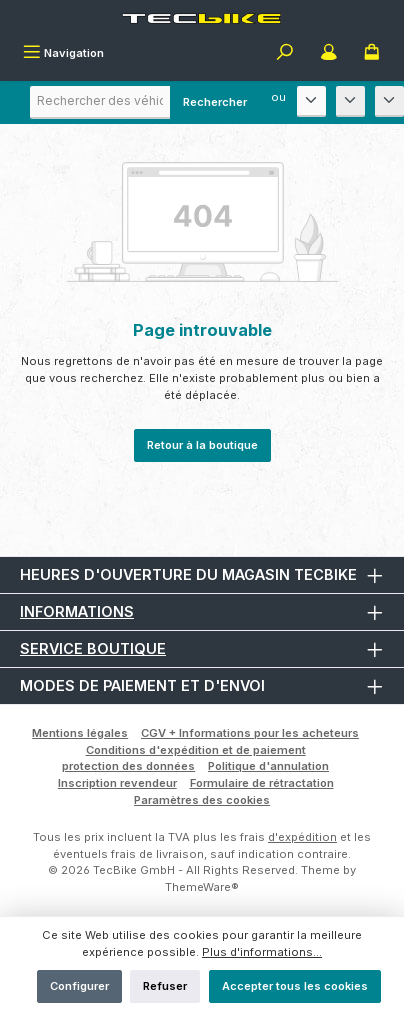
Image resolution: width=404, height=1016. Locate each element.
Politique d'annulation (268, 766)
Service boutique (93, 648)
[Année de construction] (389, 101)
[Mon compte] (329, 54)
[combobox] (145, 102)
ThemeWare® (202, 887)
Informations (77, 611)
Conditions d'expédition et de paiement (196, 750)
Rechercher (215, 102)
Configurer (79, 986)
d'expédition (302, 837)
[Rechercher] (285, 54)
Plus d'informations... (262, 952)
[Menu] (63, 54)
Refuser (165, 986)
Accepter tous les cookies (295, 986)
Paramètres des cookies (202, 800)
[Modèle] (350, 101)
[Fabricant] (311, 101)
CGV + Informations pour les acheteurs (250, 733)
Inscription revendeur (117, 783)
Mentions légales (80, 733)
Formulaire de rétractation (262, 783)
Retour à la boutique (202, 445)
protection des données (128, 766)
